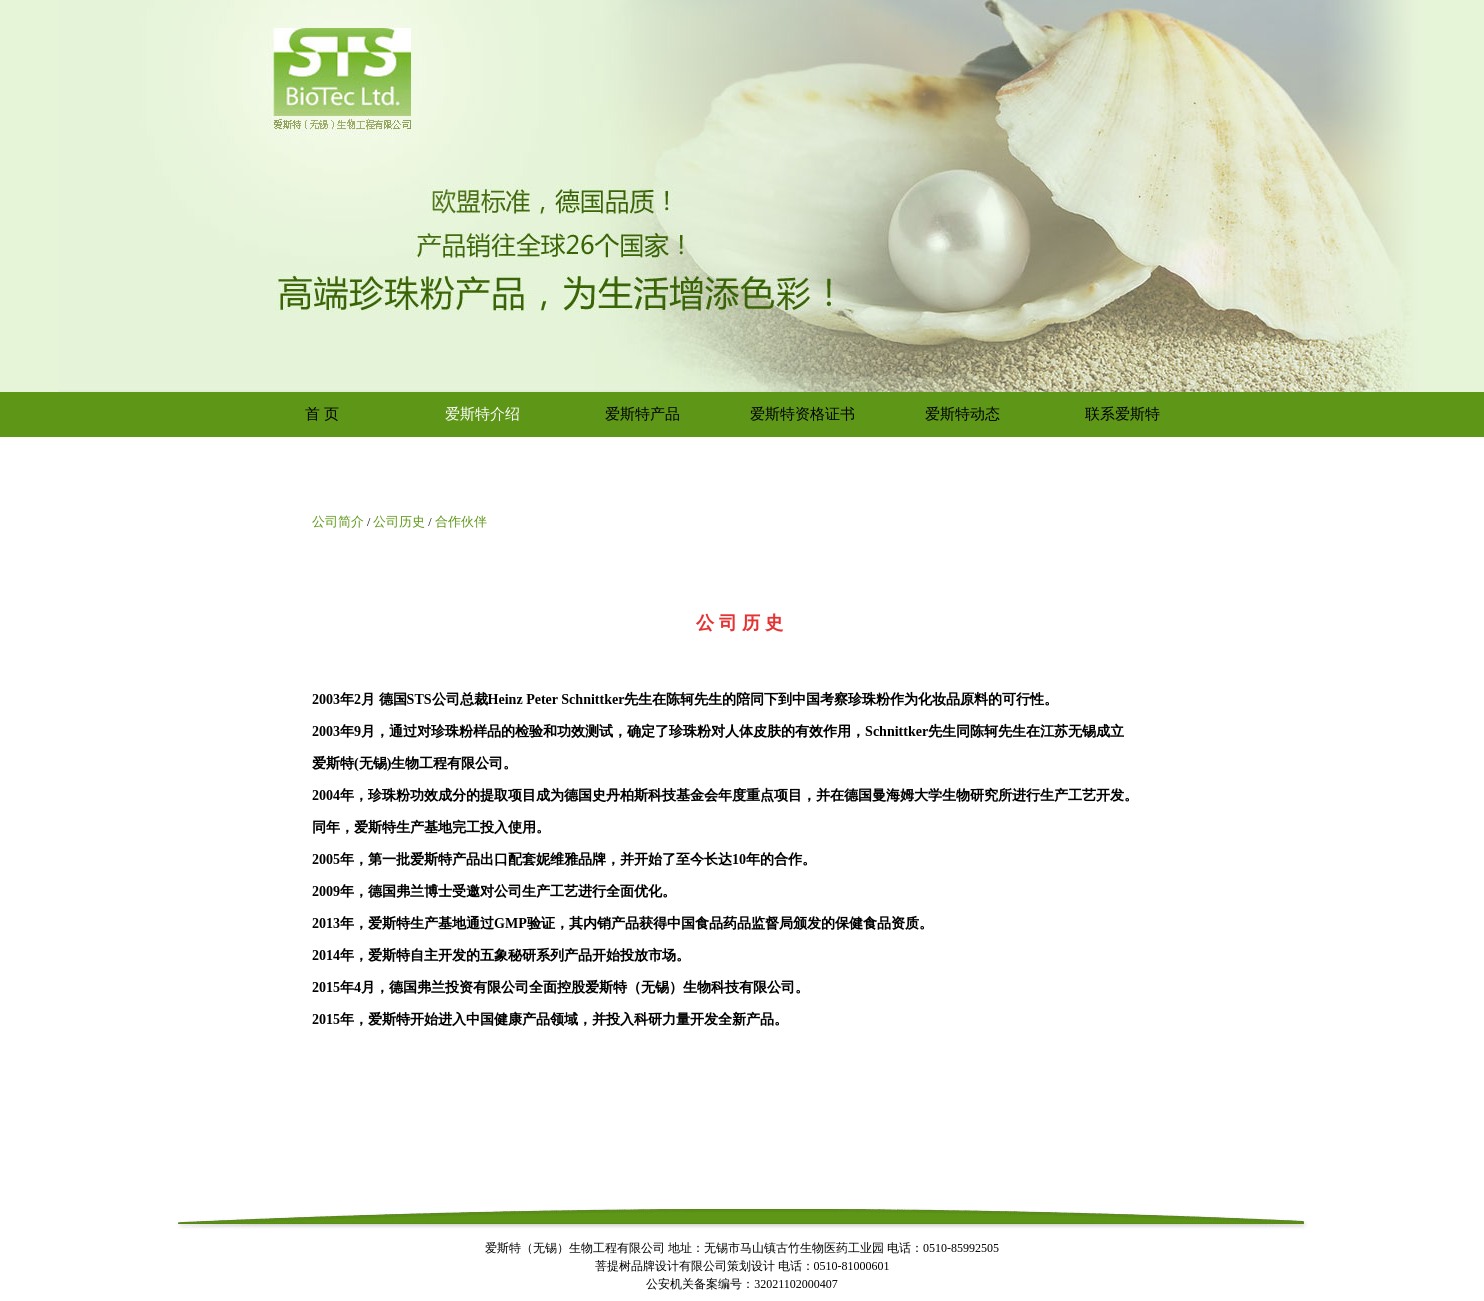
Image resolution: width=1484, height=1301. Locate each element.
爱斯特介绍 (482, 414)
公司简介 (338, 521)
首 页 (322, 414)
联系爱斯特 (1122, 414)
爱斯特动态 (962, 414)
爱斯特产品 (642, 414)
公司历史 (399, 521)
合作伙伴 (461, 521)
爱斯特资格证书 (802, 414)
